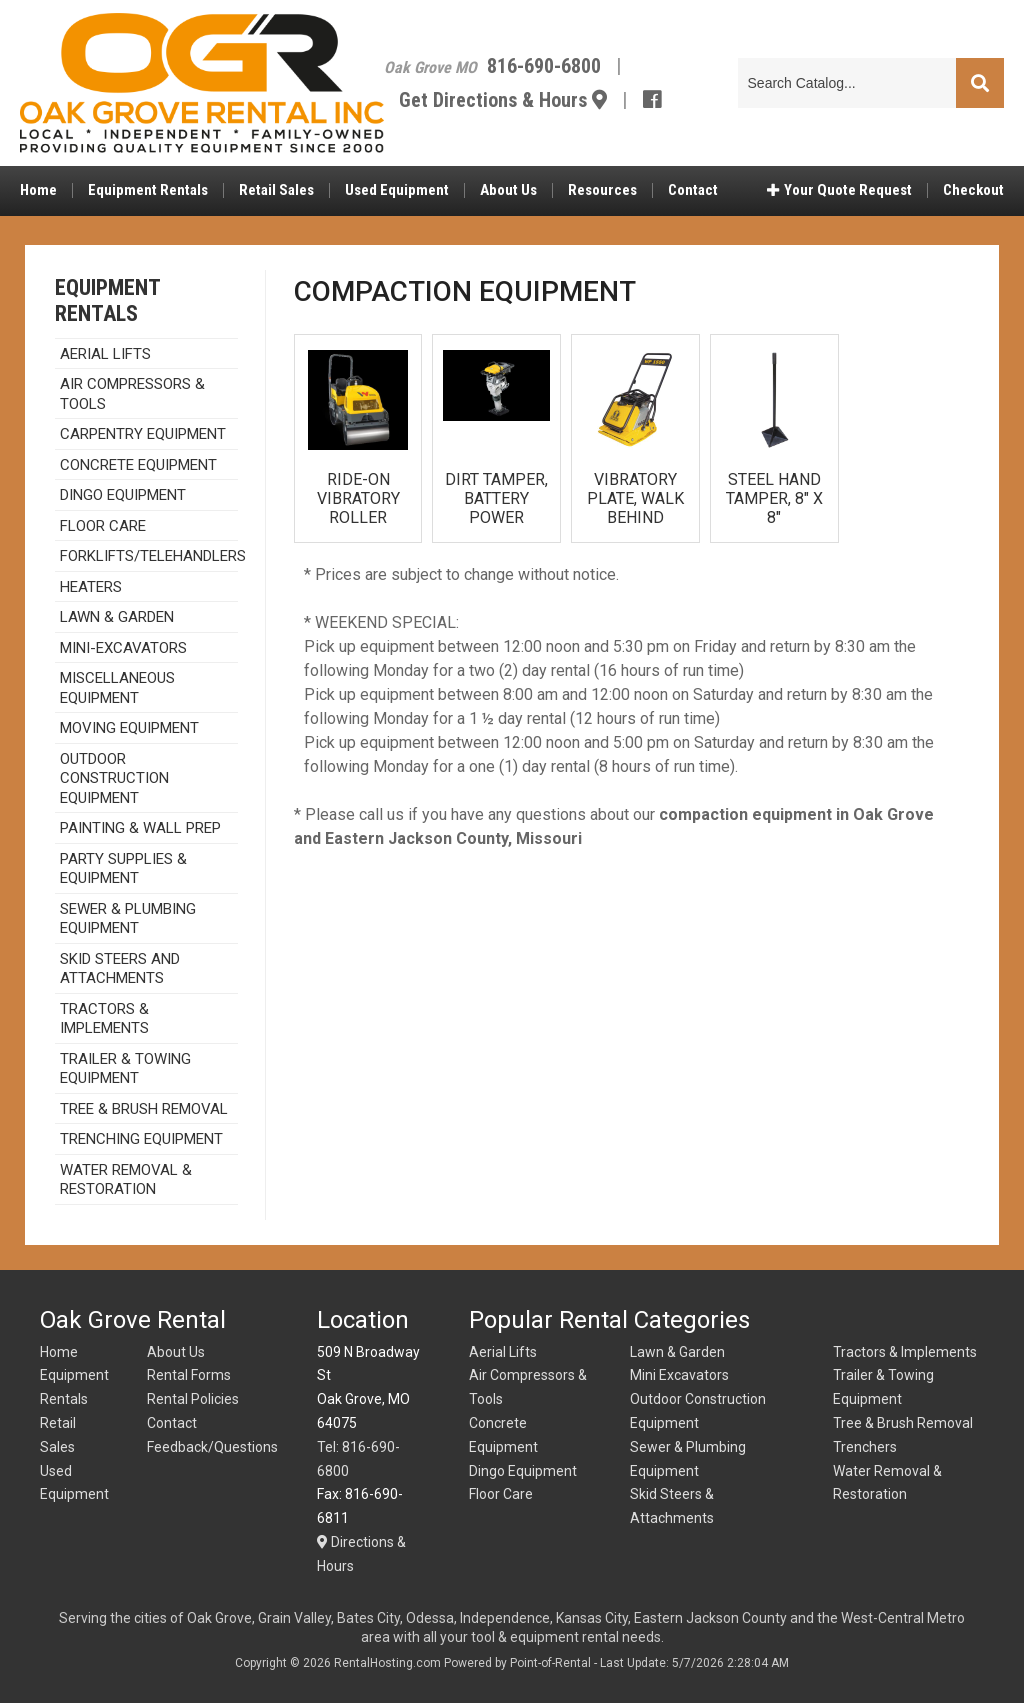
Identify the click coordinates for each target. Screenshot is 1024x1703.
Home (38, 195)
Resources (602, 195)
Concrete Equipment (138, 465)
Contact (693, 195)
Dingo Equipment (523, 1471)
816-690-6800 (568, 68)
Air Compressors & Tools (132, 394)
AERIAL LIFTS (105, 354)
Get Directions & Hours (527, 102)
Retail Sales (276, 195)
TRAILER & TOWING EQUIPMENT (125, 1069)
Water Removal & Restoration (126, 1180)
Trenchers (865, 1447)
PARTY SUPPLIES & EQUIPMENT (123, 869)
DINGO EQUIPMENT (123, 495)
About (508, 195)
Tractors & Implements (905, 1352)
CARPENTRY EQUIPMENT (143, 434)
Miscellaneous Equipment (117, 688)
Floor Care (103, 526)
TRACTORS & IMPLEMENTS (104, 1019)
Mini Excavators (679, 1375)
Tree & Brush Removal (144, 1109)
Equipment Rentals (148, 195)
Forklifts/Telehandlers (149, 556)
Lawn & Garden (117, 617)
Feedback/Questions (212, 1447)
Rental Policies (193, 1399)
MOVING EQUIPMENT (129, 728)
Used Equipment (397, 195)
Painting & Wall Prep (140, 828)
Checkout (973, 195)
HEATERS (91, 587)
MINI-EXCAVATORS (123, 648)
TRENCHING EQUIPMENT (141, 1139)
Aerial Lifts (503, 1352)
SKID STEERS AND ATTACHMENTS (120, 969)
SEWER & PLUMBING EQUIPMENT (128, 919)
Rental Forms (189, 1375)
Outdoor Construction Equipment (114, 778)
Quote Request (839, 195)
